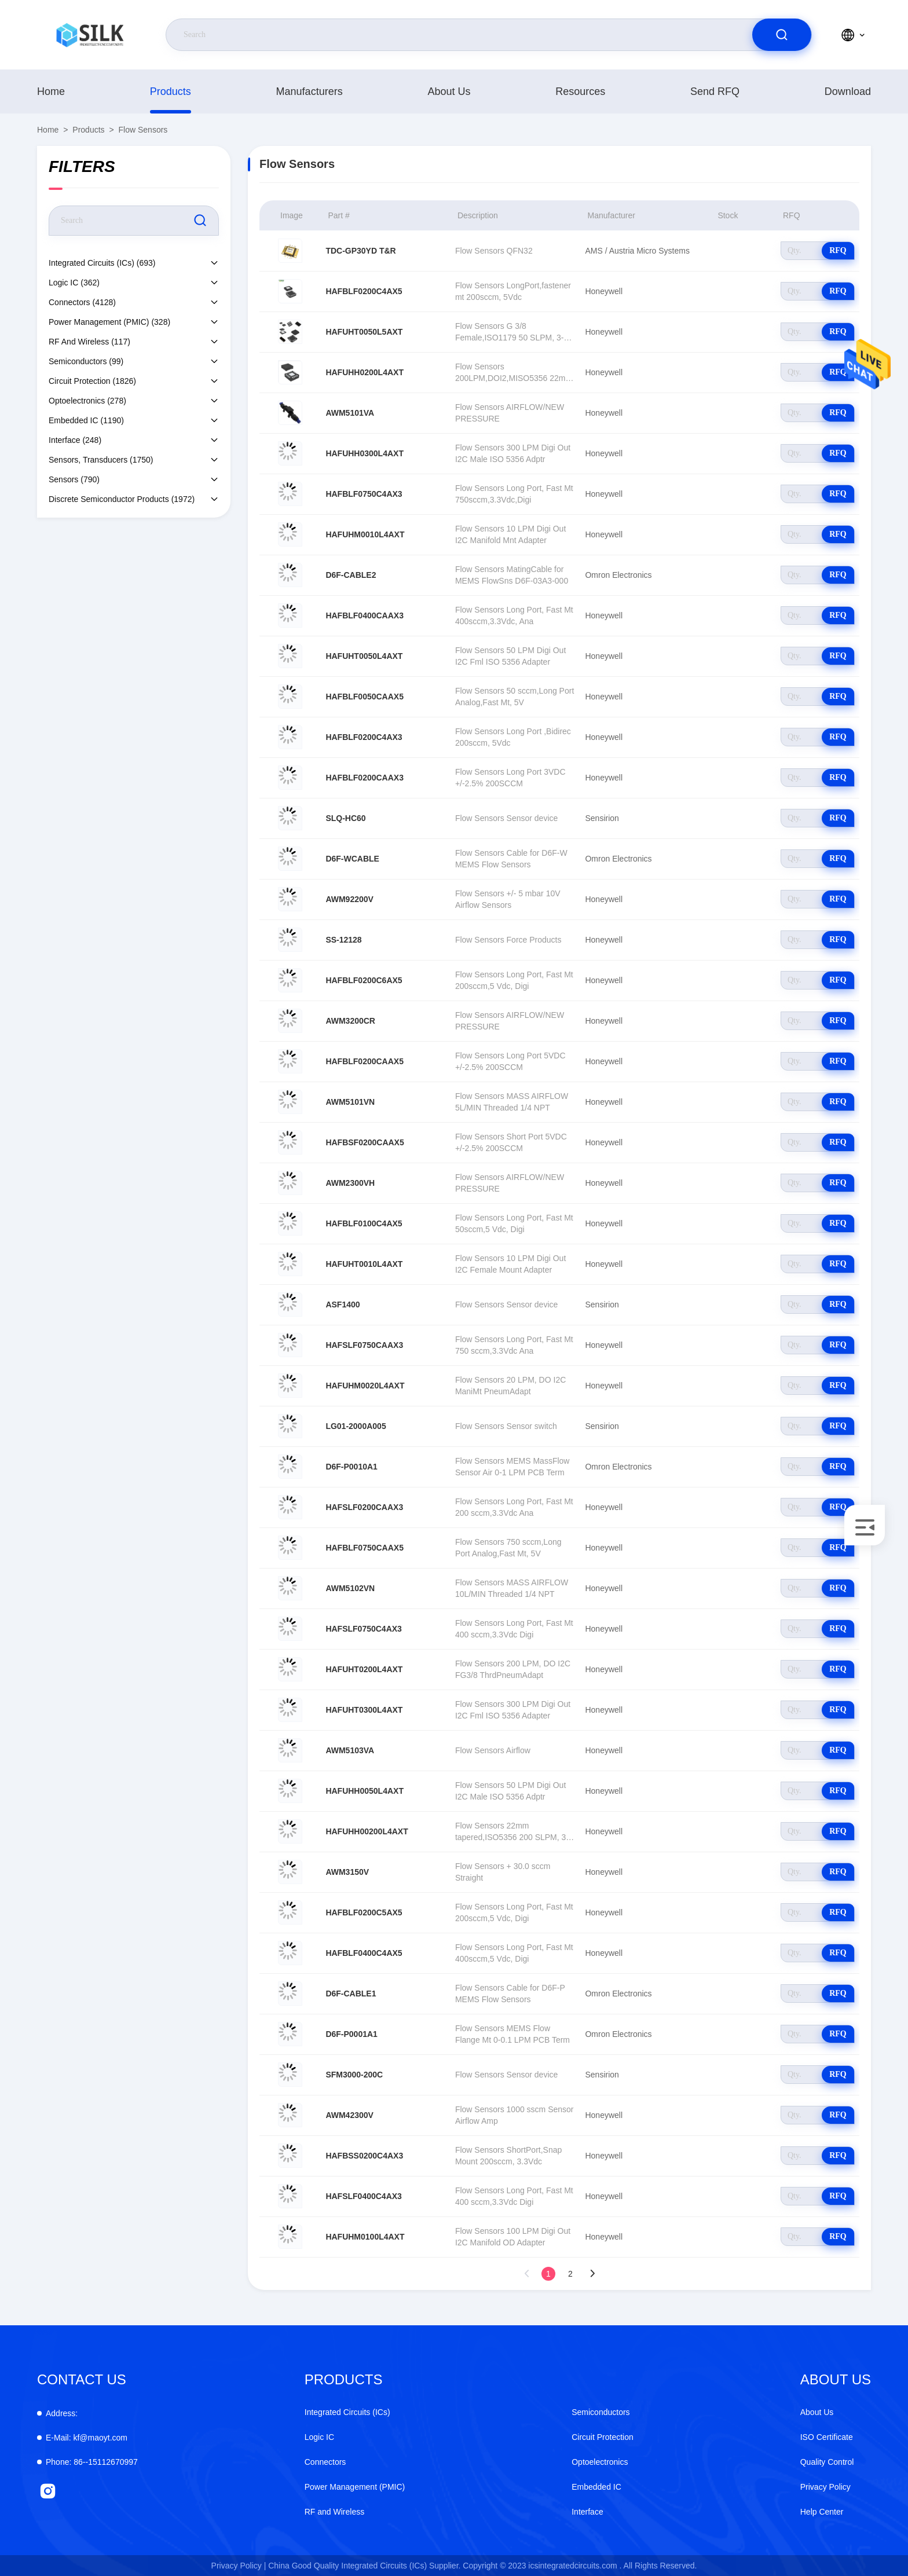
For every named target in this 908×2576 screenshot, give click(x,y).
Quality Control (827, 2462)
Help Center (822, 2511)
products (170, 91)
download (848, 91)
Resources (580, 91)
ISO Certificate (826, 2437)
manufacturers (309, 91)
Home (51, 91)
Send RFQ (714, 91)
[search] (781, 35)
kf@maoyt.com (86, 2437)
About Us (448, 91)
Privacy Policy (825, 2486)
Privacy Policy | (238, 2565)
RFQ (838, 250)
